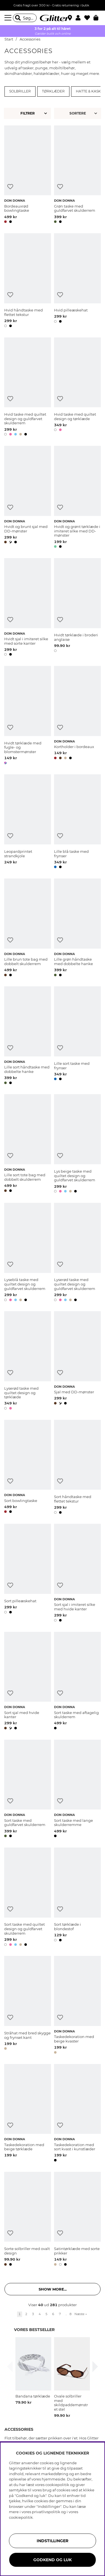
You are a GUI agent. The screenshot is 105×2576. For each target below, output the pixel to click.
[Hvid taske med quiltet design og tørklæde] (77, 387)
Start (8, 39)
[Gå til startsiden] (52, 18)
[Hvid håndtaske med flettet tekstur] (27, 281)
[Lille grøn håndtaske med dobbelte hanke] (77, 928)
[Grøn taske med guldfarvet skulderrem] (77, 175)
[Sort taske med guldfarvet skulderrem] (27, 1789)
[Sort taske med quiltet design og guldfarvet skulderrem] (27, 1898)
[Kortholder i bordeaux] (77, 716)
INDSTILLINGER (52, 2540)
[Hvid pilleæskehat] (77, 281)
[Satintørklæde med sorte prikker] (77, 2220)
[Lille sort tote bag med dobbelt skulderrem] (27, 1144)
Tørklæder (53, 91)
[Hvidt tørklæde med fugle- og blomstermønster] (27, 716)
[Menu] (8, 18)
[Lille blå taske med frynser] (77, 822)
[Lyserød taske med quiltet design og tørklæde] (27, 1361)
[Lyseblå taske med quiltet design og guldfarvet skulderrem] (27, 1253)
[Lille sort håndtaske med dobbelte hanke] (27, 1036)
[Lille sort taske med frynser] (77, 1036)
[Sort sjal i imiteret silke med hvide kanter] (77, 1573)
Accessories (30, 39)
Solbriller (20, 91)
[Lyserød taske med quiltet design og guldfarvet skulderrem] (77, 1253)
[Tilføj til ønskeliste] (10, 186)
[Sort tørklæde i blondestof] (77, 1898)
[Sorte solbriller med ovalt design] (27, 2220)
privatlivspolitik (46, 2512)
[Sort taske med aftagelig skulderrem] (77, 1682)
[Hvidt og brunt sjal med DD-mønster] (27, 498)
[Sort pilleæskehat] (27, 1573)
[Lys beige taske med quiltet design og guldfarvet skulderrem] (77, 1144)
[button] (80, 18)
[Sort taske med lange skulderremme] (77, 1789)
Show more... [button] (53, 2289)
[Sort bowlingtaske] (27, 1468)
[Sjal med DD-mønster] (77, 1361)
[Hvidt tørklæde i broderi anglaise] (77, 608)
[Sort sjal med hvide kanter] (27, 1682)
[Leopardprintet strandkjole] (27, 822)
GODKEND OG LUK (52, 2559)
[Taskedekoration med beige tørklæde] (27, 2114)
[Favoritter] (89, 18)
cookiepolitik (21, 2517)
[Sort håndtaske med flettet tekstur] (77, 1468)
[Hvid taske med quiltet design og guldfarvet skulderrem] (27, 387)
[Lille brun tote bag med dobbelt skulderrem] (27, 928)
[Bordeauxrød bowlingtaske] (27, 175)
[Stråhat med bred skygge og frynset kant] (27, 2006)
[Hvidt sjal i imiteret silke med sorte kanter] (27, 608)
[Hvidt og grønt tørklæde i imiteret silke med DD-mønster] (77, 498)
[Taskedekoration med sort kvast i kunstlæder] (77, 2114)
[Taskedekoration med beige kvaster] (77, 2006)
